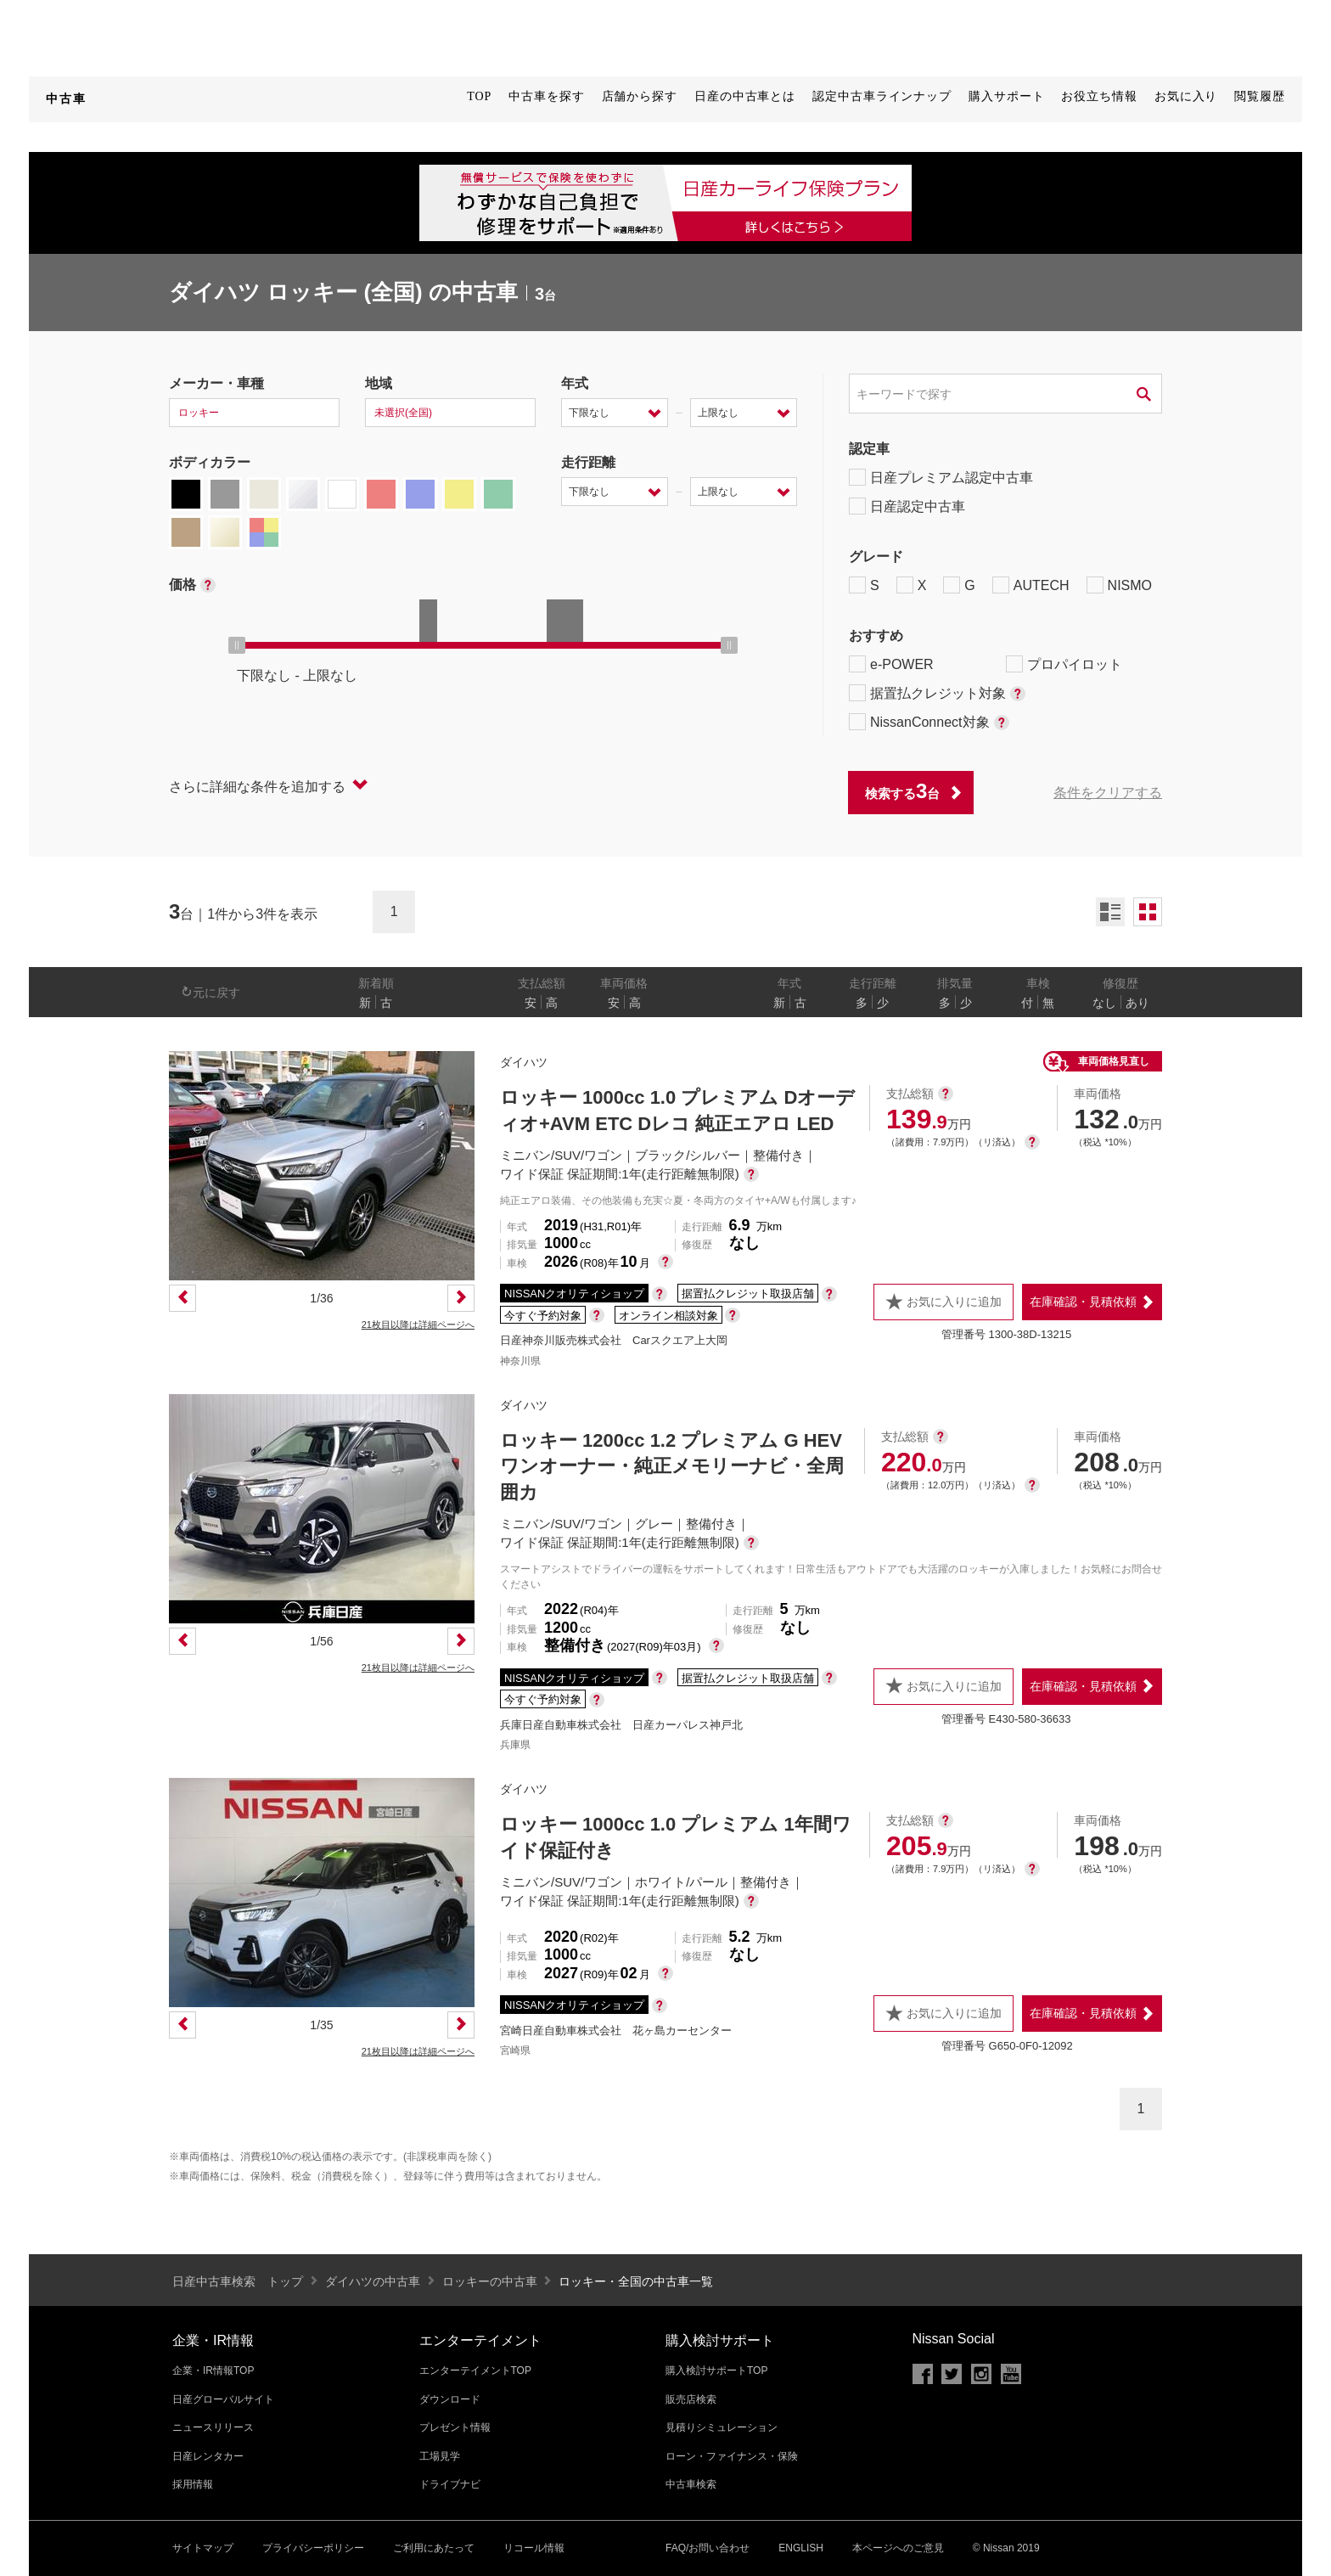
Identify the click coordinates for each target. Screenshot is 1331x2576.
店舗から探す (639, 96)
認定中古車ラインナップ (882, 96)
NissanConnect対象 (929, 721)
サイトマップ (202, 2548)
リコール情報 (533, 2548)
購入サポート (1006, 96)
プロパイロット (1064, 663)
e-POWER (891, 663)
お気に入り (1186, 96)
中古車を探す (546, 96)
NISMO (1119, 585)
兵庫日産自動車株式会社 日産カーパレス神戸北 (621, 1724)
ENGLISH (800, 2548)
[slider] (236, 645)
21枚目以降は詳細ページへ (418, 1324)
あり (1137, 1003)
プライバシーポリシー (313, 2548)
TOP (479, 96)
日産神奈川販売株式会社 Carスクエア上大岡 (613, 1340)
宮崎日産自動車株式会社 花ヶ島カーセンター (616, 2030)
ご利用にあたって (434, 2548)
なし (1104, 1003)
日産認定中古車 (907, 506)
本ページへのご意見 (898, 2548)
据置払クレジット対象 (937, 692)
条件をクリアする (1107, 792)
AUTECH (1031, 585)
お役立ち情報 (1099, 96)
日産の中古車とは (744, 96)
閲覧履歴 (1259, 96)
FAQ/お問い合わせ (708, 2548)
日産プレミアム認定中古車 (941, 477)
